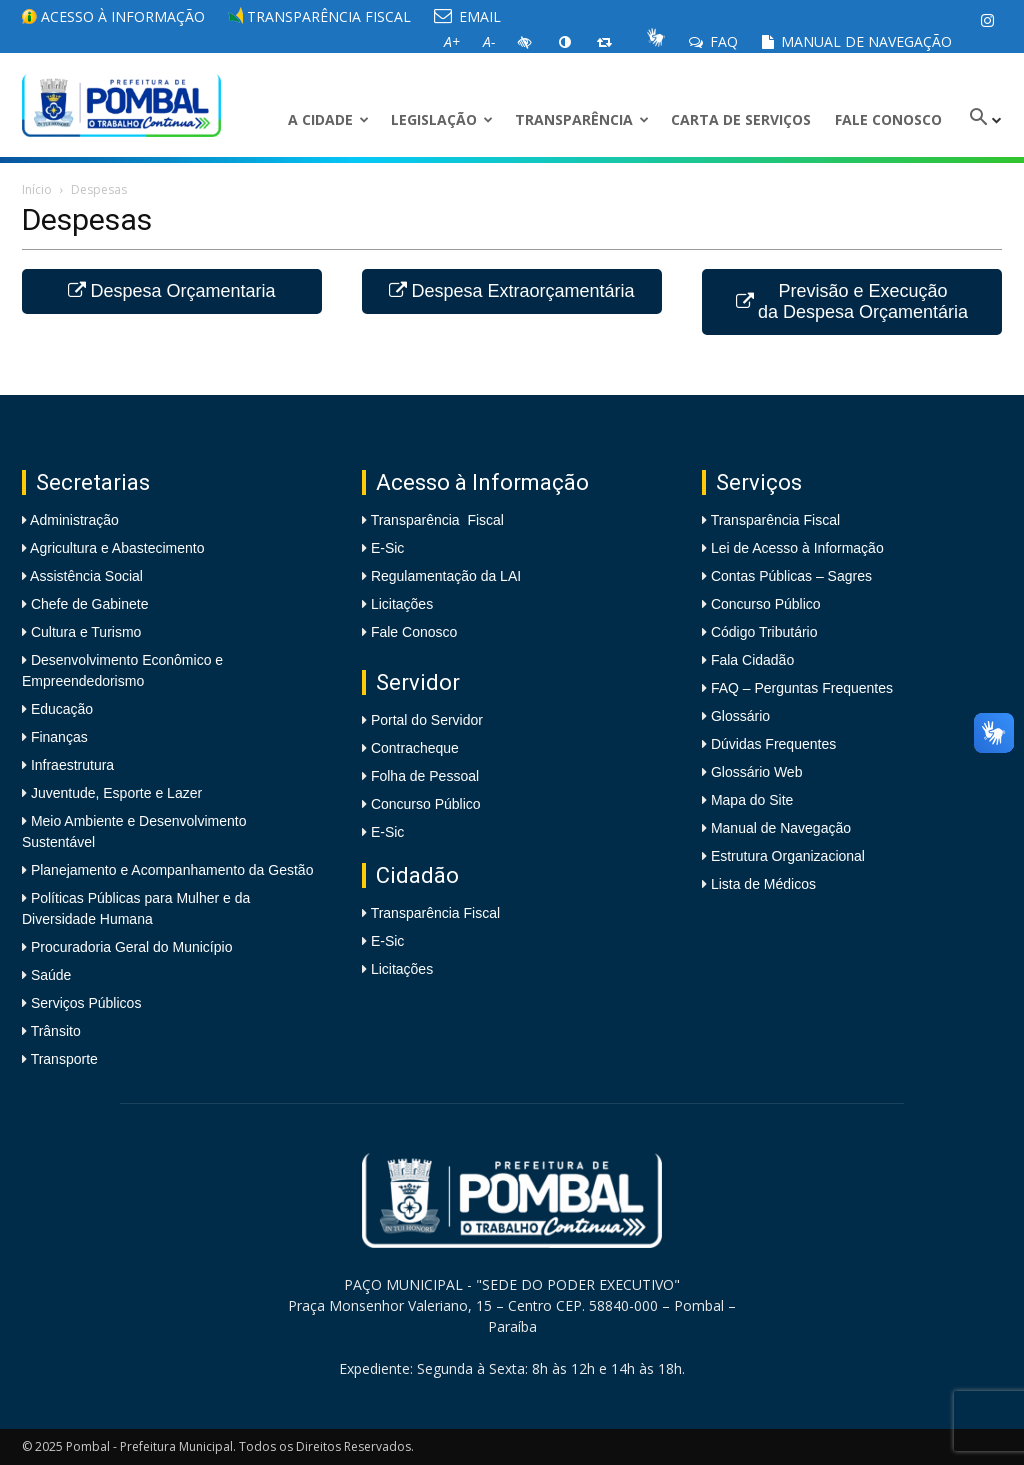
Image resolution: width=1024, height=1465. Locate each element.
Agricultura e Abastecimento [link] (115, 548)
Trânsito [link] (54, 1031)
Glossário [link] (740, 716)
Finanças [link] (57, 737)
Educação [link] (60, 709)
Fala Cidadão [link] (752, 660)
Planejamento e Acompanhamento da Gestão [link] (170, 870)
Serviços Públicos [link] (84, 1003)
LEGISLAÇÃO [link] (442, 119)
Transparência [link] (582, 119)
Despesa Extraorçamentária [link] (511, 291)
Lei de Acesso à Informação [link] (797, 548)
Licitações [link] (402, 604)
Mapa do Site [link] (752, 800)
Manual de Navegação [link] (856, 41)
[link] (987, 20)
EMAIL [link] (467, 16)
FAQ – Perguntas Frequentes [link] (802, 688)
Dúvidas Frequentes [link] (773, 744)
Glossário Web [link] (757, 772)
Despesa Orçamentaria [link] (171, 291)
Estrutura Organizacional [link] (788, 856)
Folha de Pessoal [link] (425, 776)
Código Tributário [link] (764, 632)
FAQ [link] (713, 41)
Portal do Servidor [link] (427, 720)
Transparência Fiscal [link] (319, 16)
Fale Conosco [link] (888, 119)
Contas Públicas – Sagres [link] (791, 576)
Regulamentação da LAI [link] (446, 576)
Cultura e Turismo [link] (84, 632)
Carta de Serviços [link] (741, 119)
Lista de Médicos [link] (763, 884)
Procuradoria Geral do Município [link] (132, 947)
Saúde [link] (49, 975)
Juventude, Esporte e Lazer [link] (114, 793)
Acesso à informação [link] (113, 16)
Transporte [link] (62, 1059)
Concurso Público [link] (426, 804)
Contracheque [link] (415, 748)
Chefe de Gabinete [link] (87, 604)
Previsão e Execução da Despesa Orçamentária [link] (852, 301)
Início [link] (37, 189)
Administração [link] (73, 520)
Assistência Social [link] (85, 576)
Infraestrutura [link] (70, 765)
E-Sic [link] (387, 548)
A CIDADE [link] (328, 119)
